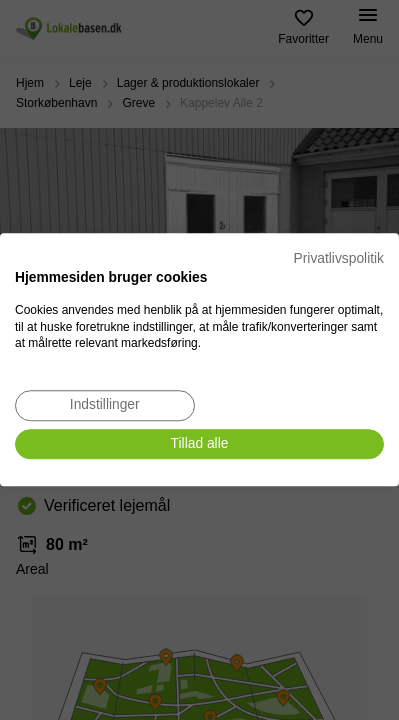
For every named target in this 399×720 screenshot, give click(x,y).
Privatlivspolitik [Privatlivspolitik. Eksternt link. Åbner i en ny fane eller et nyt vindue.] (339, 258)
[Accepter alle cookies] (199, 444)
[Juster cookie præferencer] (105, 405)
